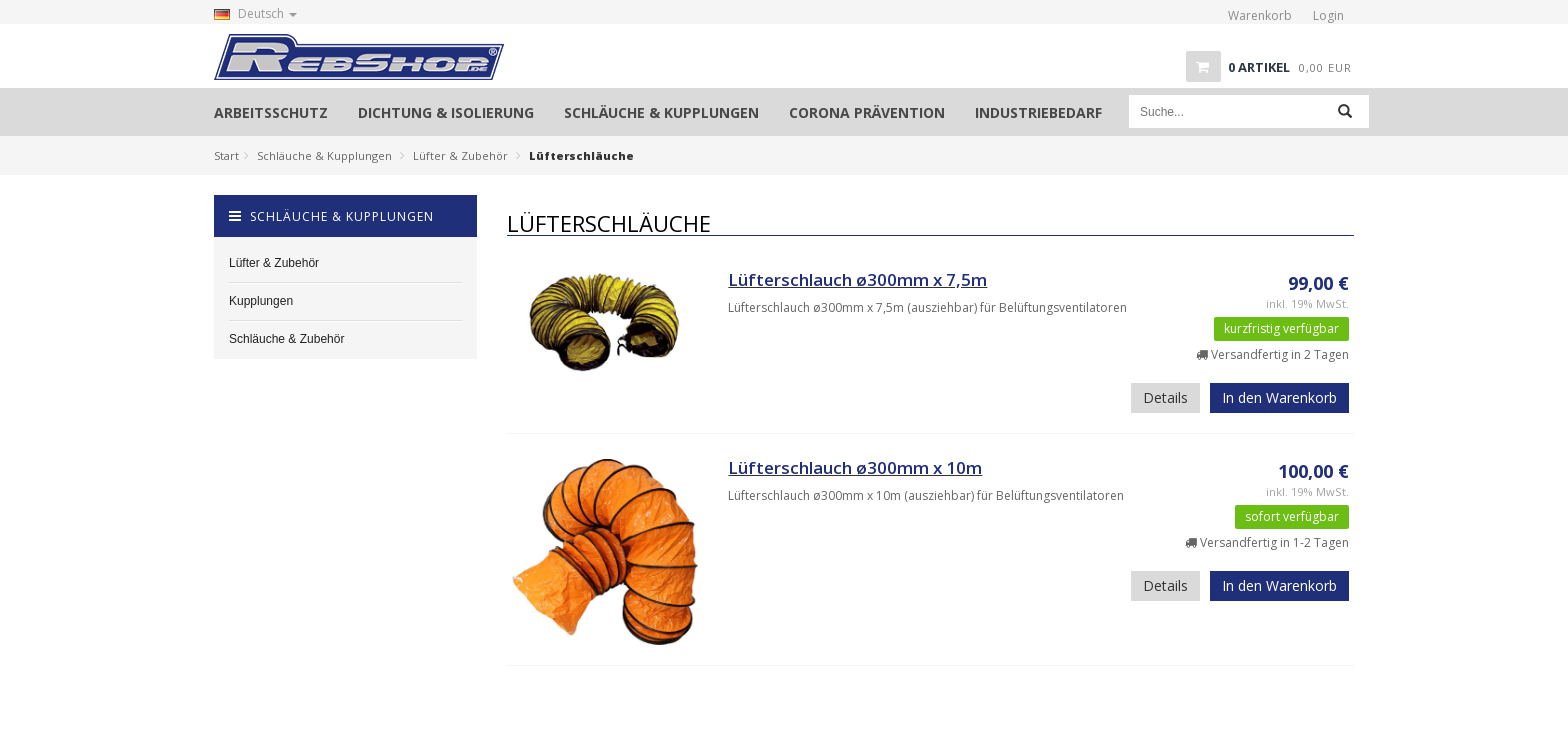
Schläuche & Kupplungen (324, 155)
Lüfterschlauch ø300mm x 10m (855, 467)
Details (1165, 397)
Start (226, 155)
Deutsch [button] (255, 13)
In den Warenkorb (1279, 397)
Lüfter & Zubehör (460, 155)
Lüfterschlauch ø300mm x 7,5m (857, 279)
